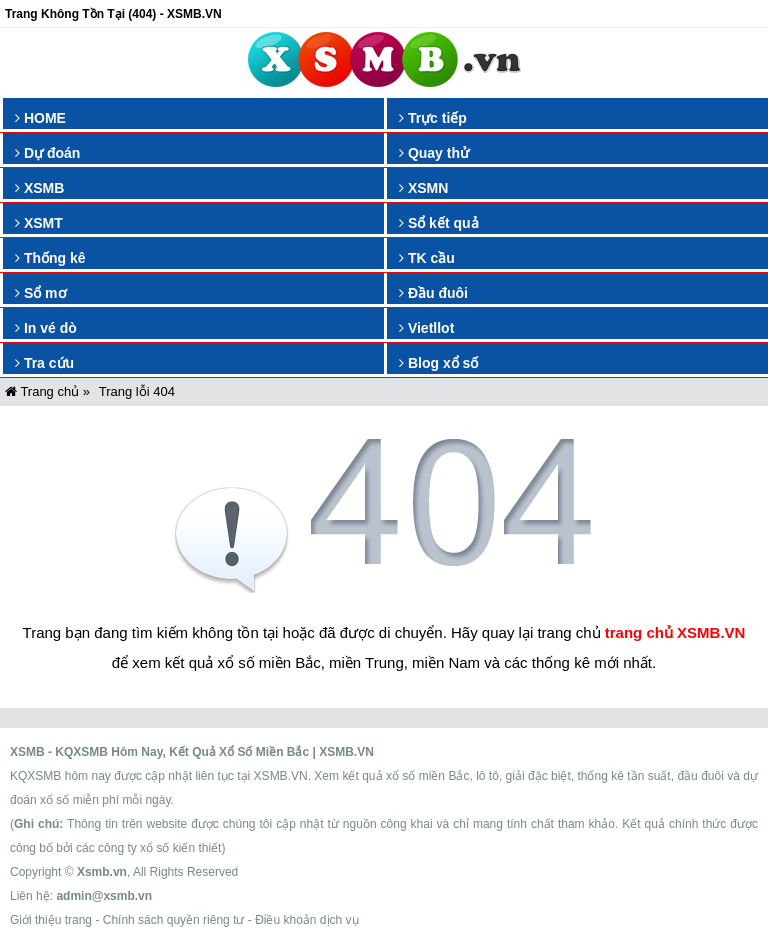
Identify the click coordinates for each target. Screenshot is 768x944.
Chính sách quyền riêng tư (174, 920)
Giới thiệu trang (51, 920)
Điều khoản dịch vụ (306, 920)
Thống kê (50, 258)
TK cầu (427, 258)
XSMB (39, 188)
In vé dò (46, 328)
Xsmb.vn (102, 872)
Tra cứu (44, 363)
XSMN (423, 188)
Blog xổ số (438, 363)
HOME (40, 118)
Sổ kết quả (439, 223)
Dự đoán (47, 153)
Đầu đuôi (433, 293)
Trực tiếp (433, 118)
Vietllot (426, 328)
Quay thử (434, 153)
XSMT (39, 223)
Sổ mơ (41, 293)
